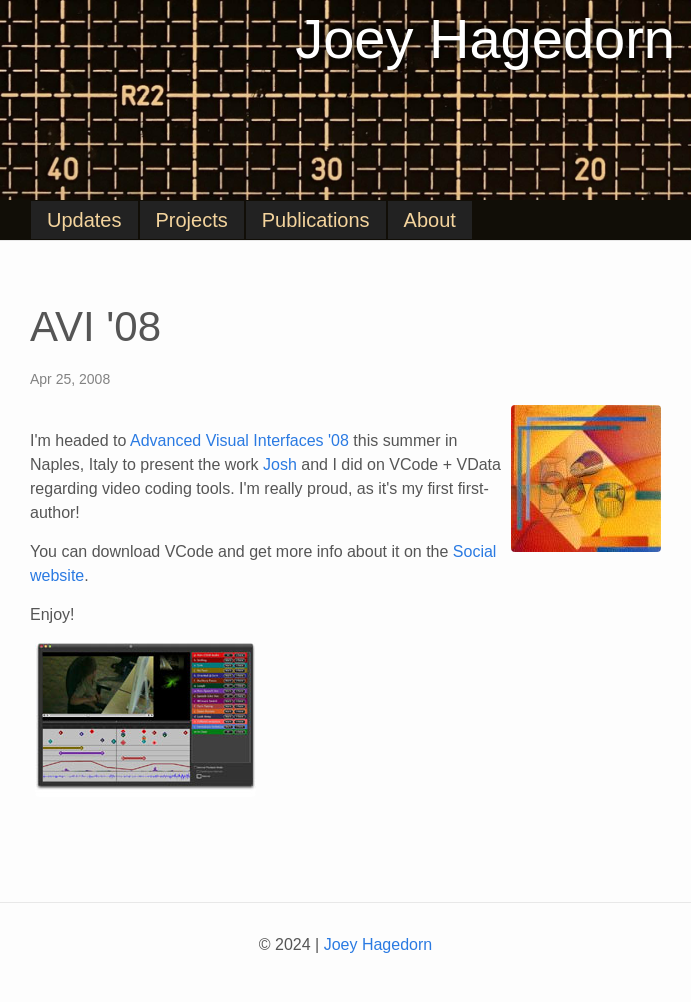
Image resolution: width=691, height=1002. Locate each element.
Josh (280, 464)
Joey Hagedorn (485, 39)
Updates (84, 220)
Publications (316, 220)
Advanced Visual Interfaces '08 (239, 440)
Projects (192, 220)
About (430, 220)
